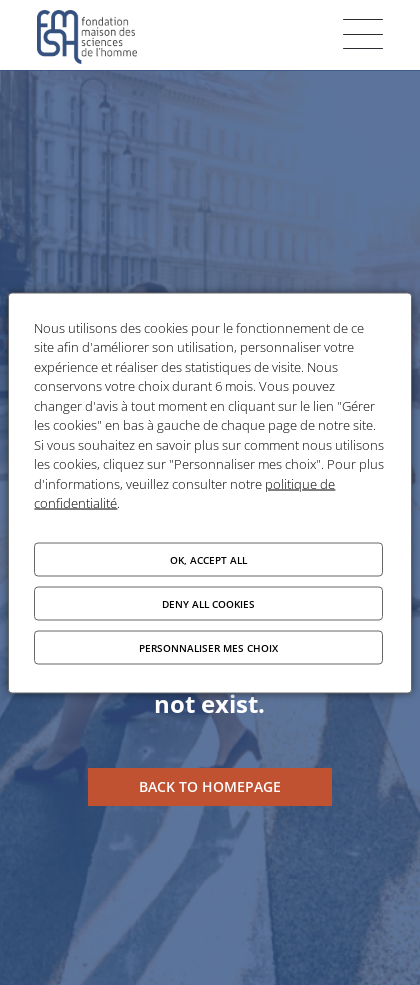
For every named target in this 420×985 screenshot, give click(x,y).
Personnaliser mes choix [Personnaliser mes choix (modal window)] (208, 647)
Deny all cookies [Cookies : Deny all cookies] (208, 603)
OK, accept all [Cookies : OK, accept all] (208, 559)
